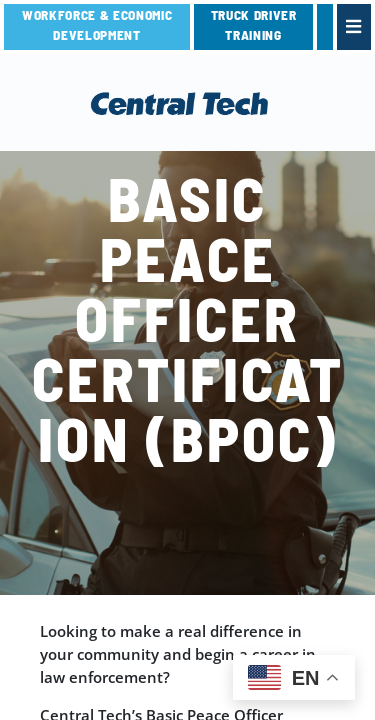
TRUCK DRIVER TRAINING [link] (254, 25)
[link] (325, 27)
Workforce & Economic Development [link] (97, 25)
